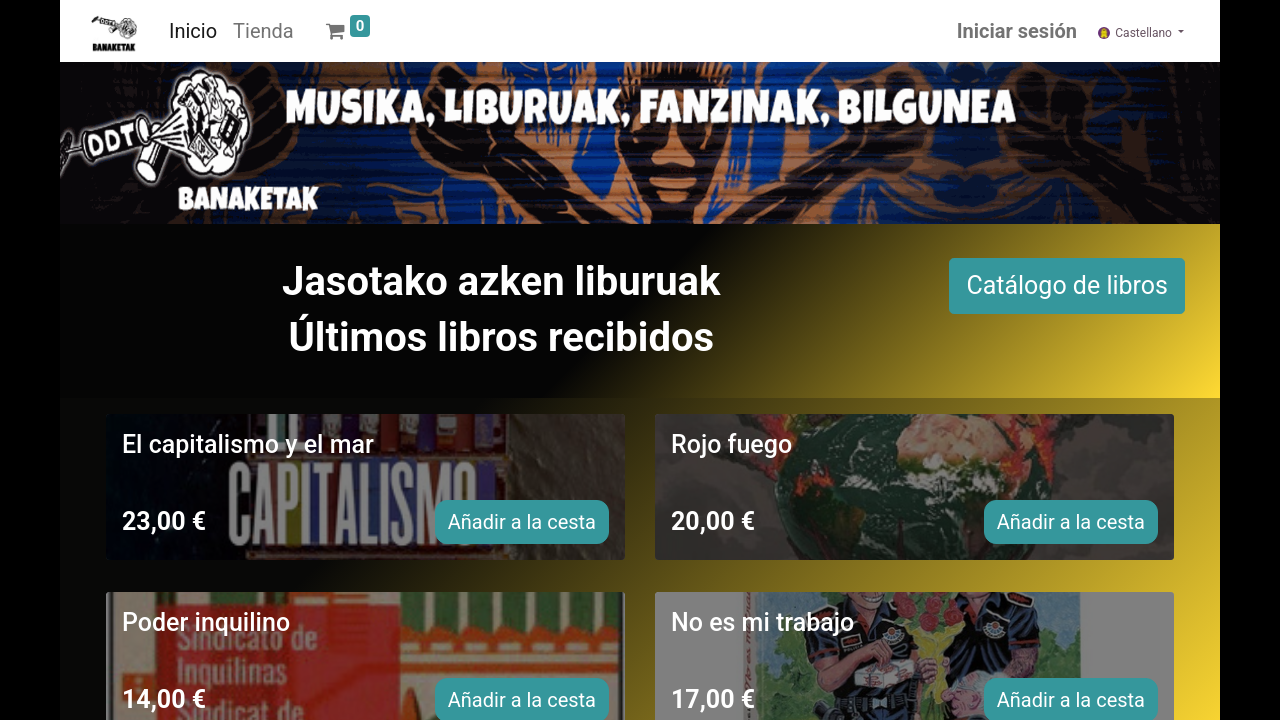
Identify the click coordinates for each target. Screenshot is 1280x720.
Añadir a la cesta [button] (522, 522)
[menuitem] (193, 31)
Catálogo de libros (1067, 285)
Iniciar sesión (1017, 31)
